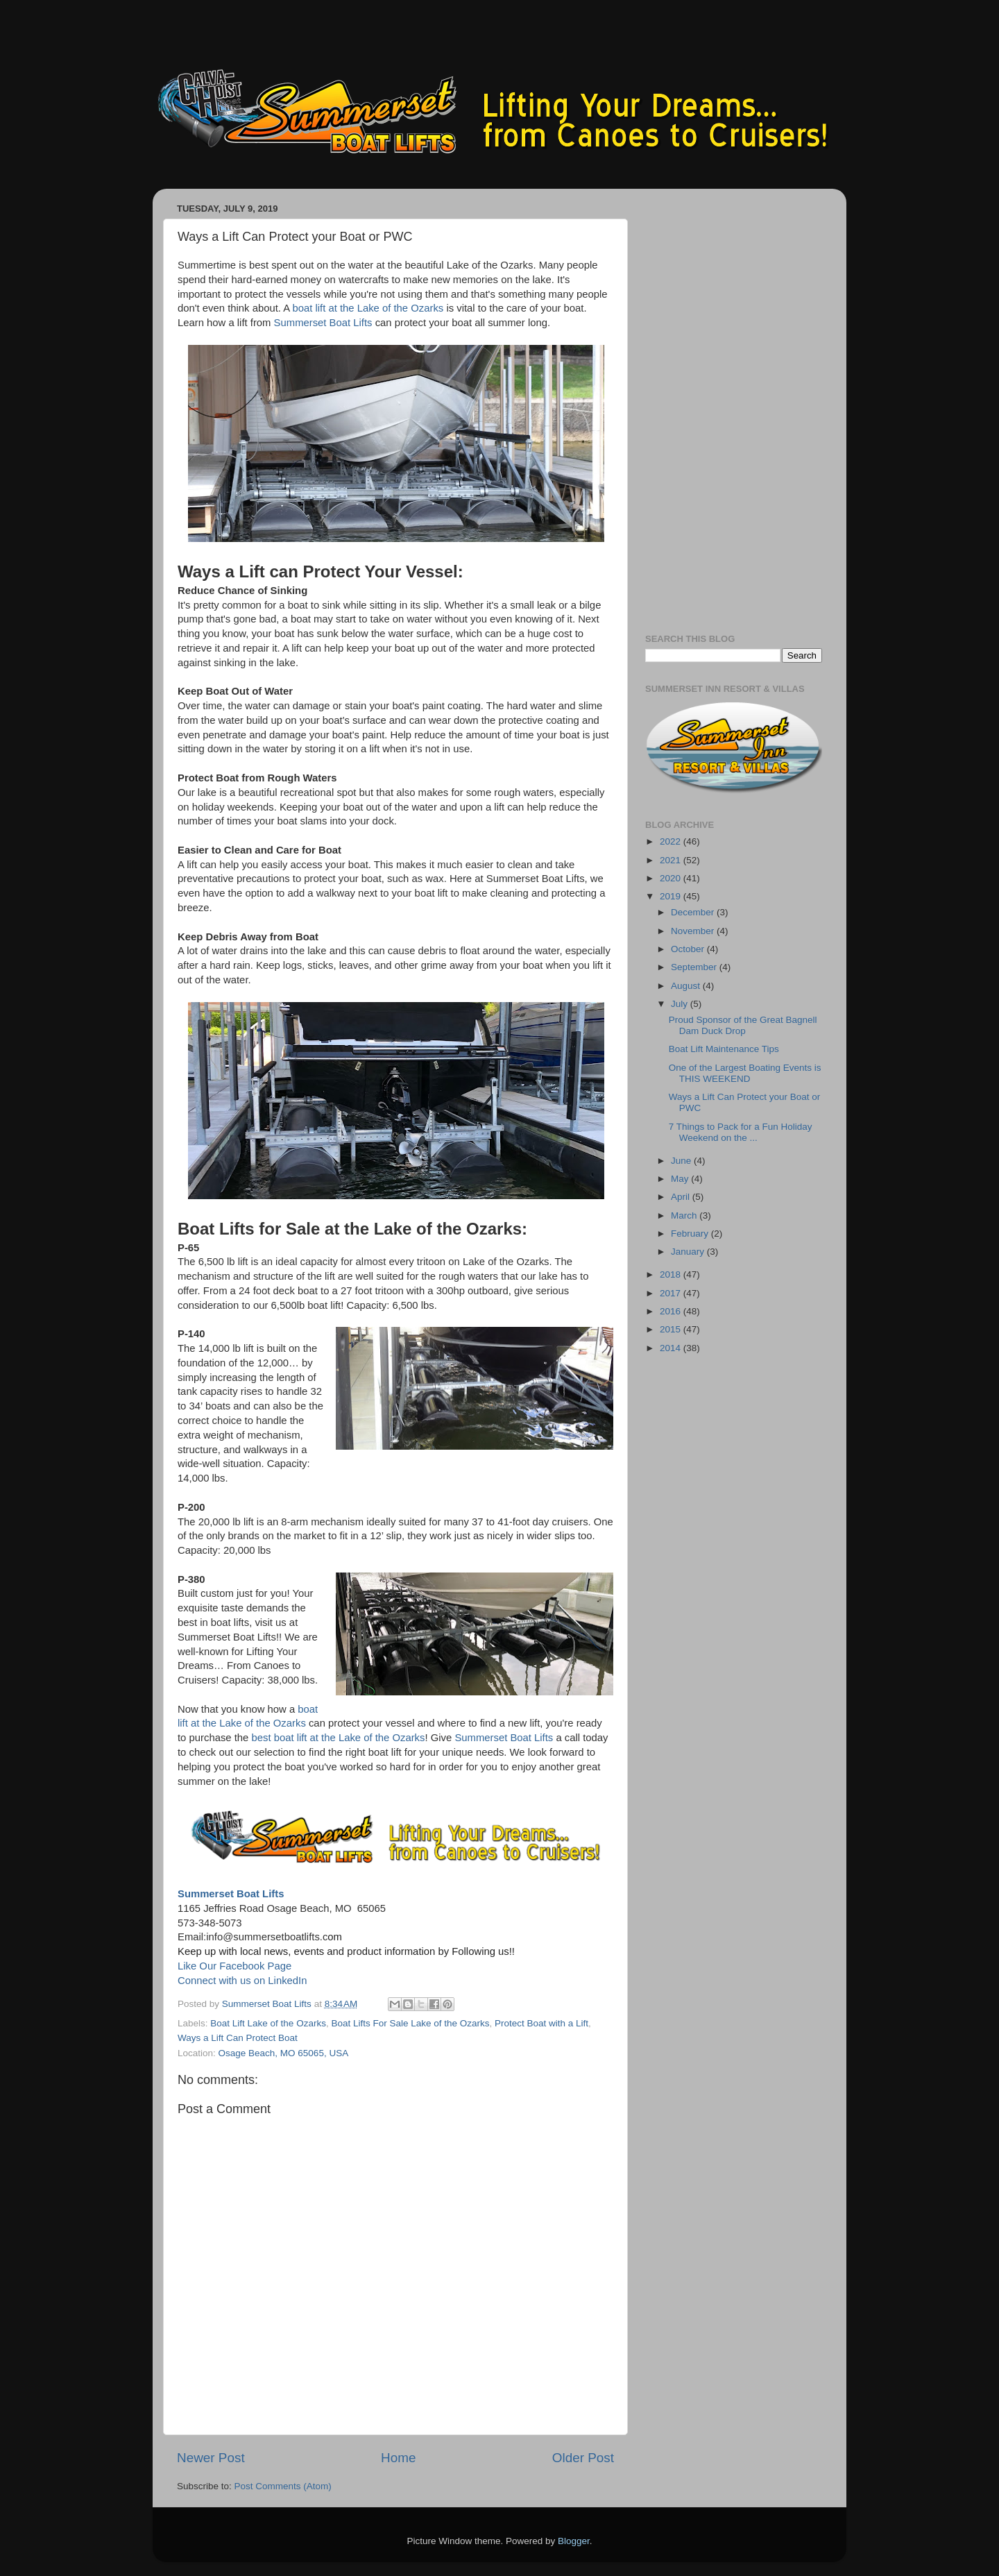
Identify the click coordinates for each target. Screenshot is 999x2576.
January (689, 1251)
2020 (671, 878)
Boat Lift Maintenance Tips (724, 1049)
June (682, 1160)
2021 (671, 860)
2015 (671, 1329)
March (685, 1215)
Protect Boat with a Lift (541, 2023)
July (680, 1004)
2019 (671, 896)
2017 (671, 1293)
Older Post (583, 2457)
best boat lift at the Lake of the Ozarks (338, 1737)
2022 (671, 841)
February (691, 1233)
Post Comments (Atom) (283, 2486)
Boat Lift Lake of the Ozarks (268, 2023)
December (694, 912)
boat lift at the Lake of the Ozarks (367, 308)
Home (398, 2457)
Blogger (574, 2541)
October (689, 949)
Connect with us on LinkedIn (242, 1980)
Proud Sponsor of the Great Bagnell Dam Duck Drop (743, 1025)
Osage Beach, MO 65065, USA (284, 2053)
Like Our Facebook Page (234, 1966)
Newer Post (211, 2457)
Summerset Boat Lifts (323, 322)
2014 (671, 1348)
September (695, 967)
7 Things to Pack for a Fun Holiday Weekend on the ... (740, 1132)
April (681, 1197)
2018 (671, 1274)
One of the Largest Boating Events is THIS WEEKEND (745, 1073)
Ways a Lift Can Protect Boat (238, 2038)
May (681, 1178)
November (694, 931)
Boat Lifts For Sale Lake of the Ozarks (410, 2023)
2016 (671, 1311)
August (687, 986)
